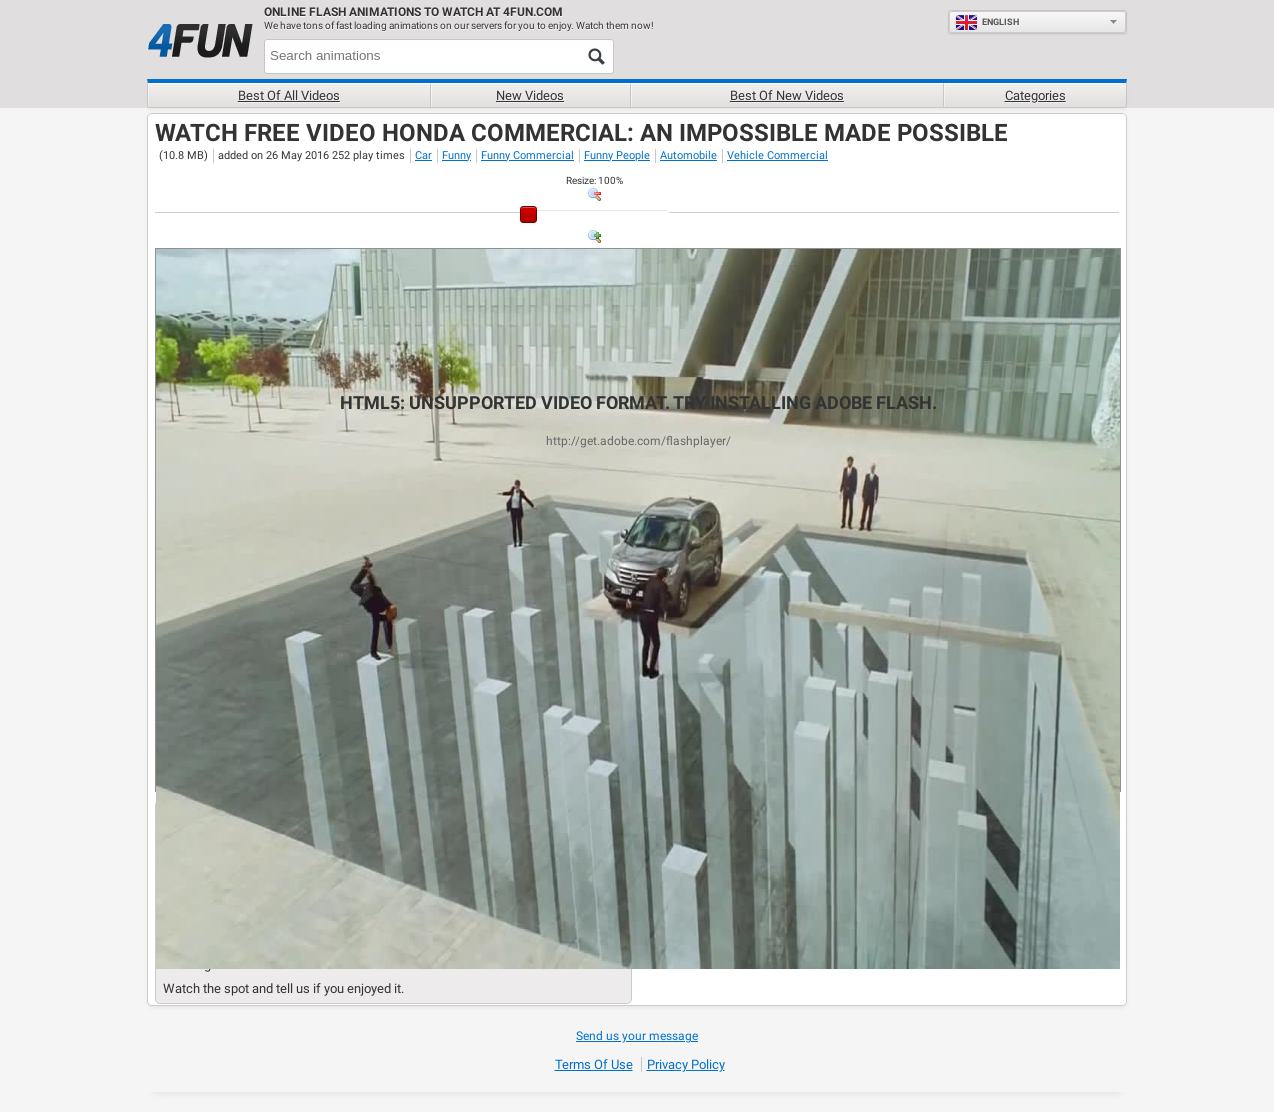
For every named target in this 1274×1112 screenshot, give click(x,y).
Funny (456, 155)
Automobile (688, 155)
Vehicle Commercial (777, 155)
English (987, 22)
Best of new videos (787, 95)
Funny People (617, 155)
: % (594, 180)
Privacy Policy (686, 1064)
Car (423, 155)
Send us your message (637, 1036)
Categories (1035, 95)
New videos (530, 95)
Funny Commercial (527, 155)
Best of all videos (289, 95)
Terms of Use (594, 1064)
